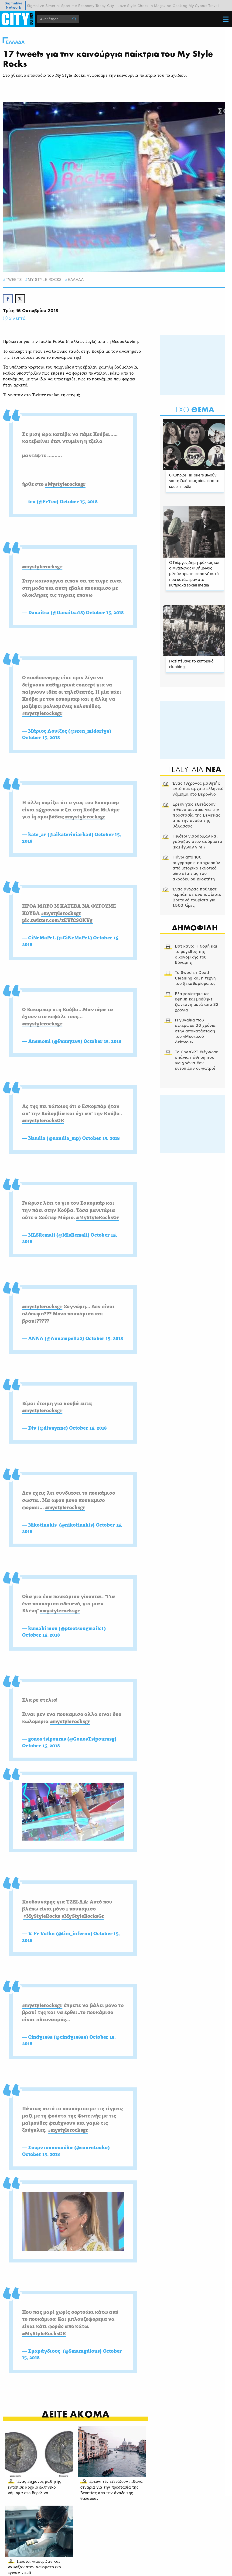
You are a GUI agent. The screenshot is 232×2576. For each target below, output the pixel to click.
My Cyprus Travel (204, 5)
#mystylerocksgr (42, 568)
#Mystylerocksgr (65, 485)
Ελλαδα (15, 42)
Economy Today (92, 5)
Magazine (162, 5)
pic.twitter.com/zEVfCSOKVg (57, 922)
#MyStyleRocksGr (97, 1219)
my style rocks (44, 279)
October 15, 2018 (79, 503)
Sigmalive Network (13, 5)
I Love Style (126, 5)
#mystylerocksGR (43, 1122)
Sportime (69, 5)
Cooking (180, 5)
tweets (14, 279)
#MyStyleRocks (41, 1917)
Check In (145, 5)
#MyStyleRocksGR (44, 2335)
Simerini (52, 5)
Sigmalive (35, 5)
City (110, 5)
